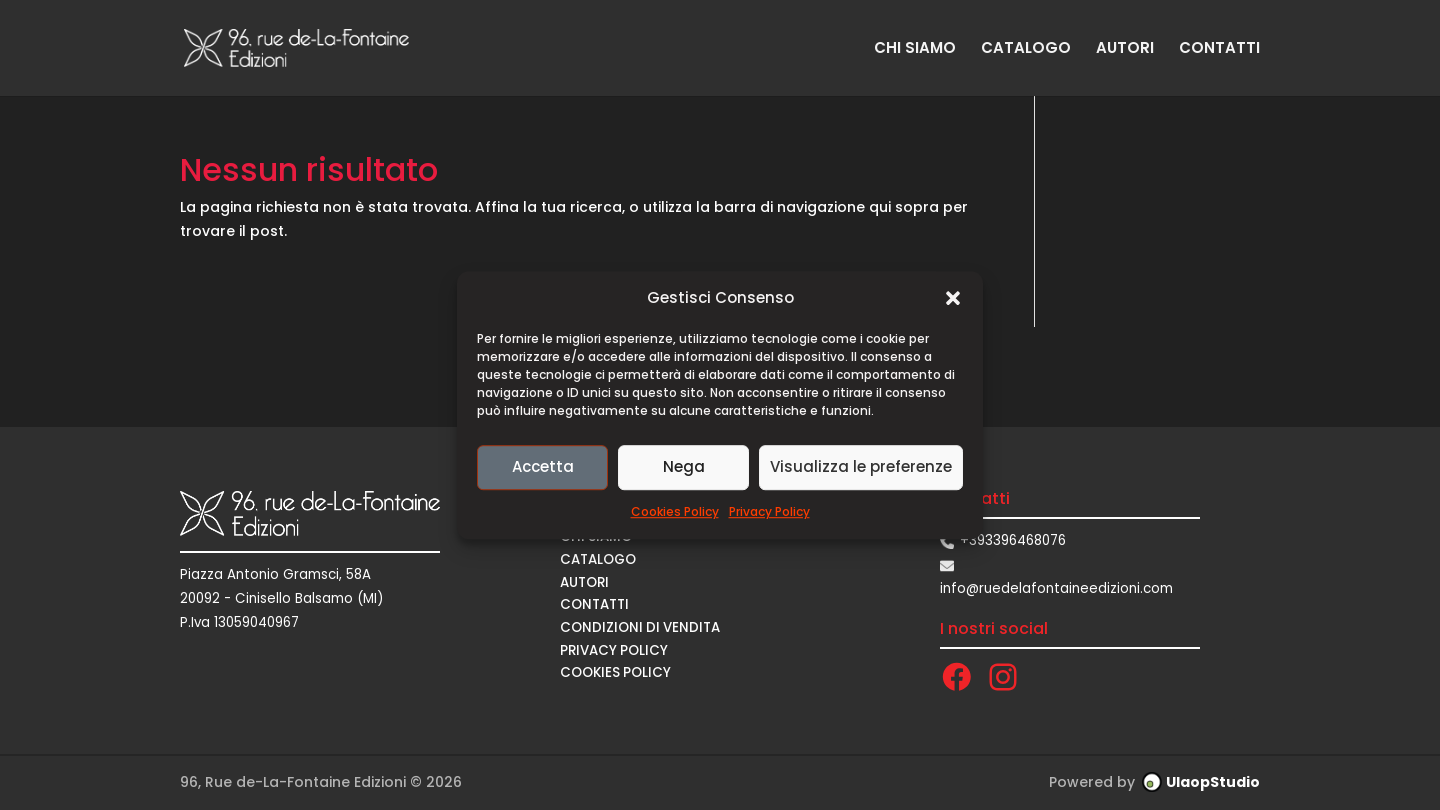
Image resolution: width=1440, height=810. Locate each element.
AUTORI (1125, 49)
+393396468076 (1013, 540)
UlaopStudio (1213, 782)
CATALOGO (1026, 49)
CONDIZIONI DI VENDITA (640, 627)
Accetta (543, 467)
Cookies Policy (675, 511)
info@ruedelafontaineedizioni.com (1056, 588)
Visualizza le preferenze (861, 467)
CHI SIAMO (915, 49)
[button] (953, 298)
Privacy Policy (769, 511)
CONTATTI (1219, 49)
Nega (684, 467)
